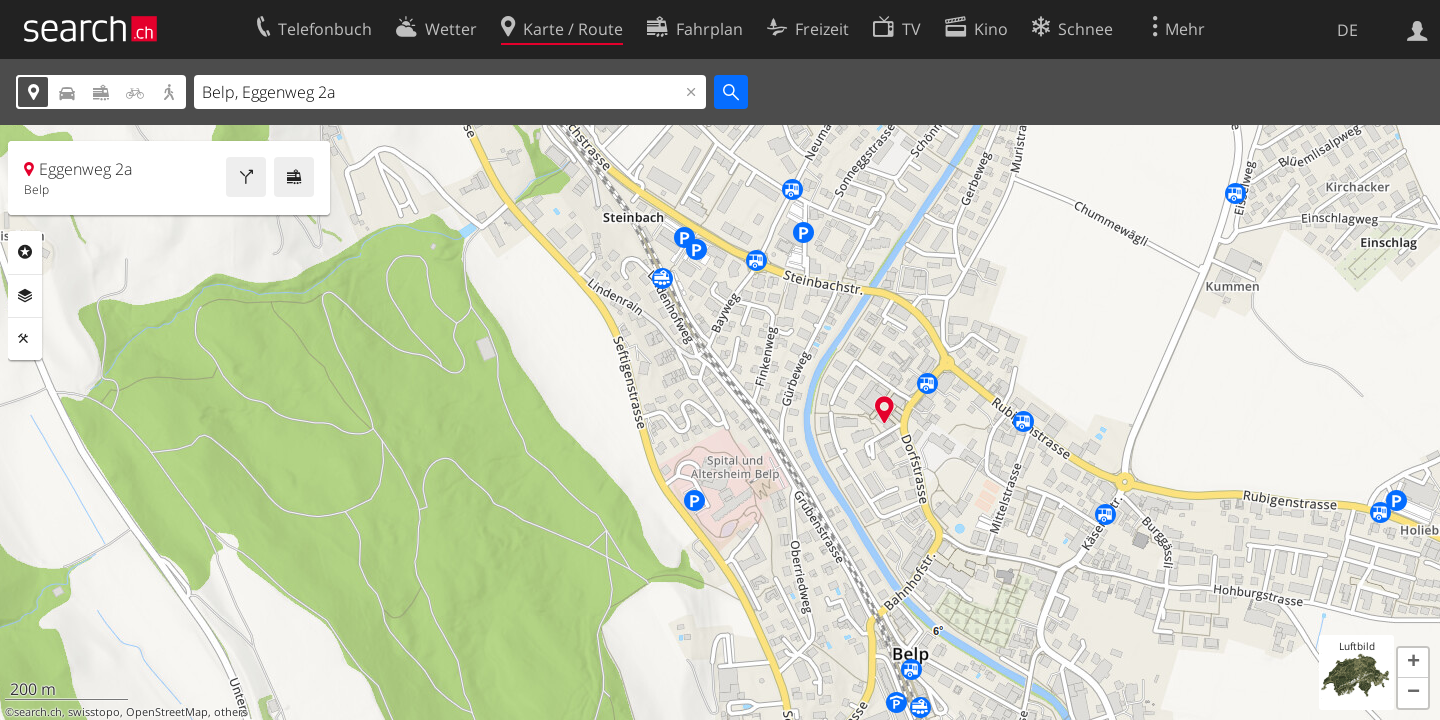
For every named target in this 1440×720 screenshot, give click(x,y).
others (230, 712)
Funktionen (25, 339)
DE (1347, 30)
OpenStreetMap (167, 712)
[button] (1413, 663)
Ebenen (25, 296)
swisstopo (94, 712)
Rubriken (25, 252)
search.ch (38, 712)
